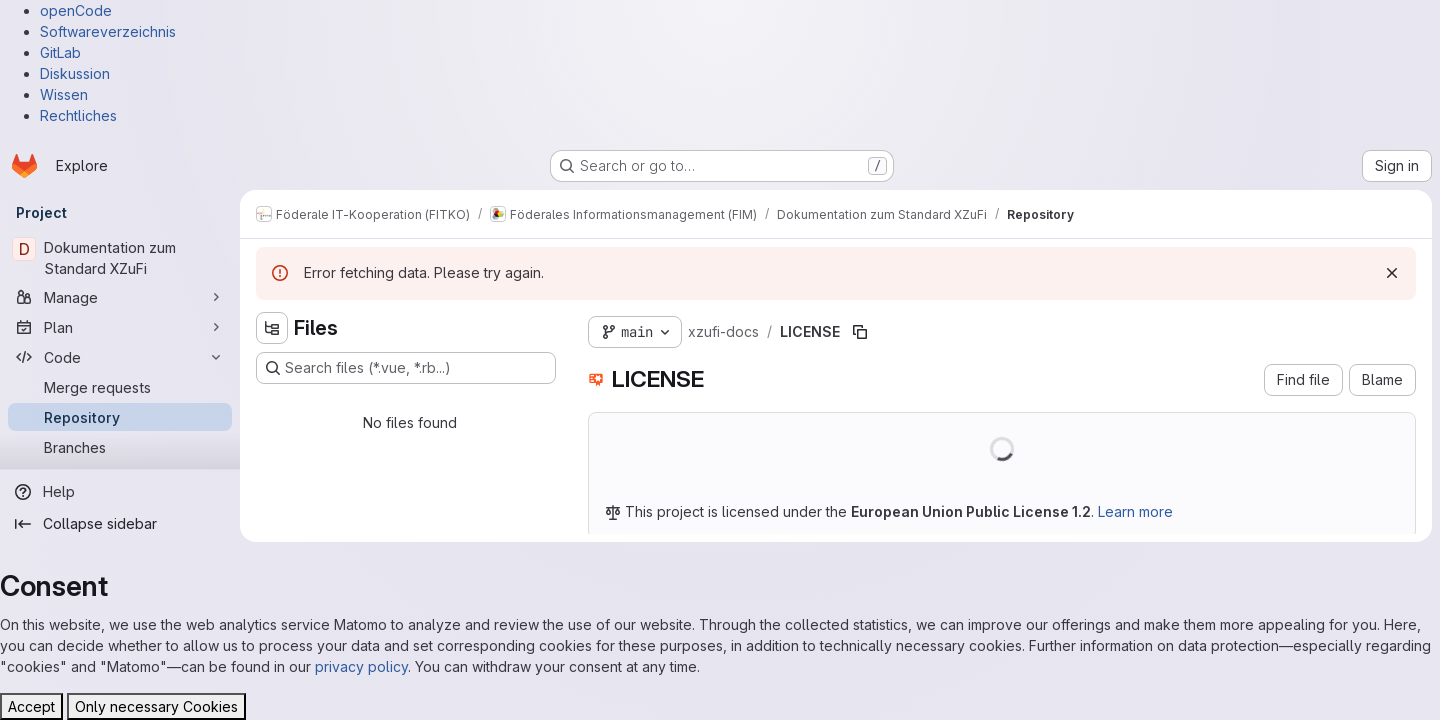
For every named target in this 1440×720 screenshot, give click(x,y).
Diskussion (75, 73)
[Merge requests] (120, 387)
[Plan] (120, 327)
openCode (76, 10)
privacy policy (361, 666)
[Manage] (120, 297)
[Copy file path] (860, 332)
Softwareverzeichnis (108, 31)
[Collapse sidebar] (120, 524)
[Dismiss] (1392, 273)
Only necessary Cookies (156, 706)
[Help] (120, 492)
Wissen (64, 94)
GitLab (60, 52)
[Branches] (120, 447)
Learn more (1135, 511)
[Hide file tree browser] (272, 328)
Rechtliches (78, 115)
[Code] (120, 357)
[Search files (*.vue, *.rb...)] (406, 368)
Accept (31, 706)
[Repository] (120, 417)
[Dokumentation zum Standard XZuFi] (120, 258)
